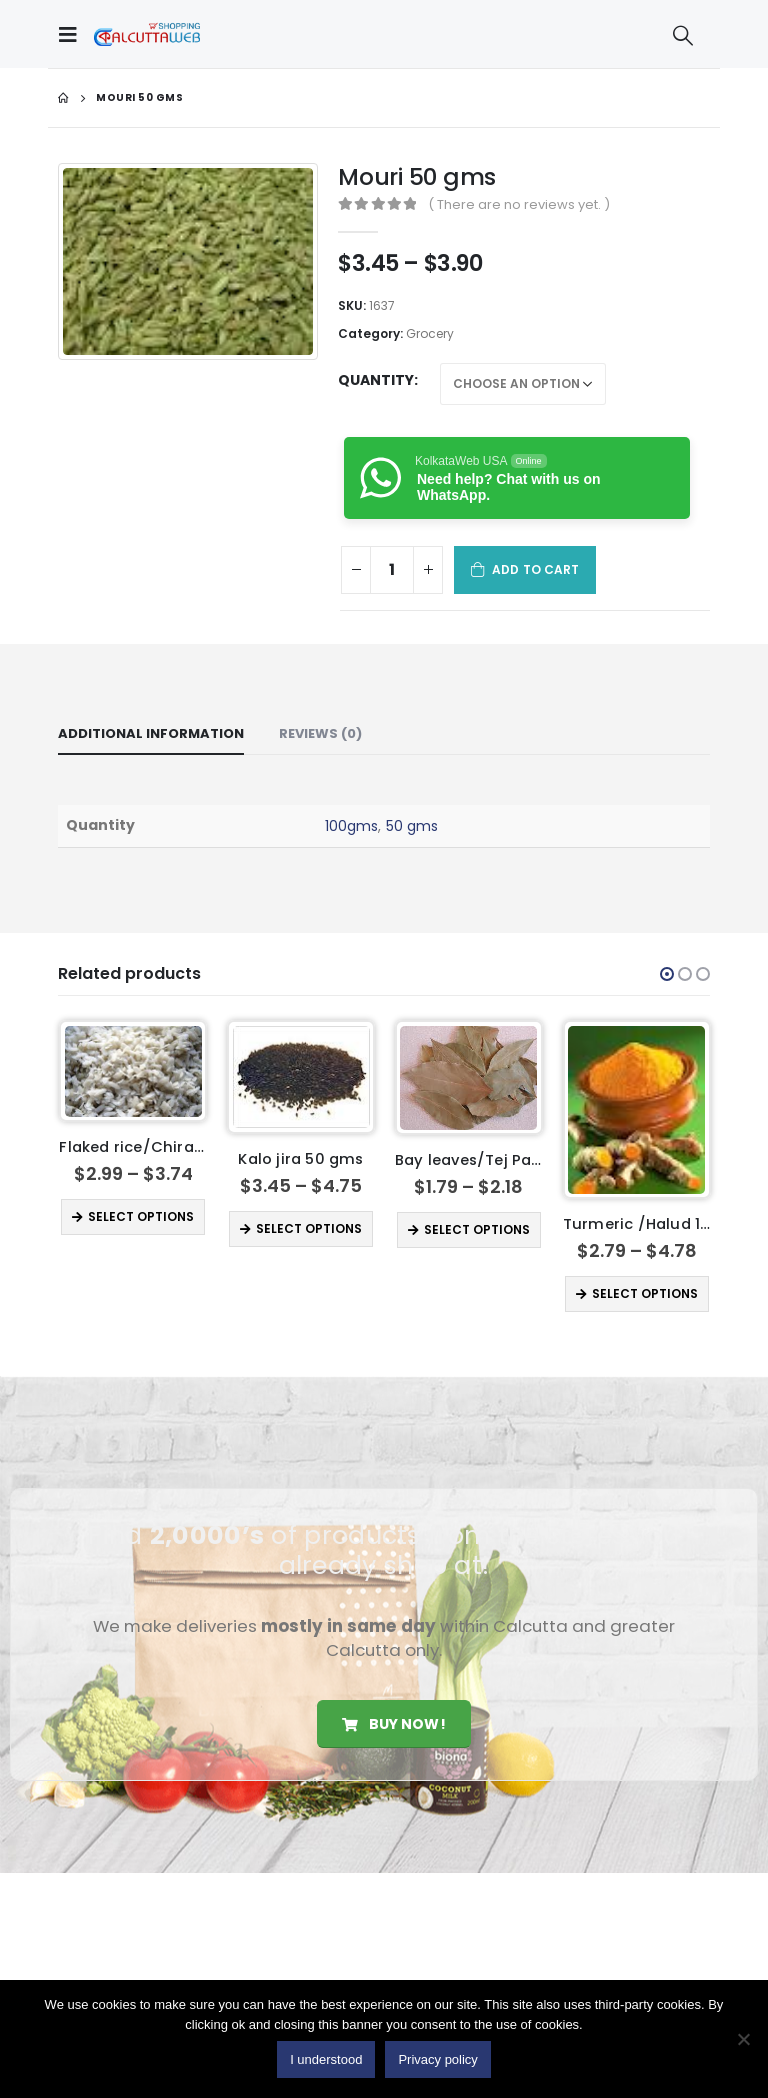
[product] (133, 1071)
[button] (667, 974)
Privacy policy (437, 2059)
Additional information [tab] (151, 733)
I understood (326, 2059)
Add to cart (535, 569)
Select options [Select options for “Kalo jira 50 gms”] (309, 1228)
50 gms (412, 826)
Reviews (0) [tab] (320, 733)
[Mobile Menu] (73, 34)
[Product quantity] (392, 570)
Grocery (430, 333)
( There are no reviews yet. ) (519, 204)
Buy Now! (393, 1726)
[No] (743, 2039)
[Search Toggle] (683, 35)
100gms (351, 826)
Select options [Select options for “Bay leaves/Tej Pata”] (477, 1229)
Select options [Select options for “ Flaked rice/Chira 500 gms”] (141, 1216)
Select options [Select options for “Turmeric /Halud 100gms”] (645, 1293)
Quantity (376, 380)
